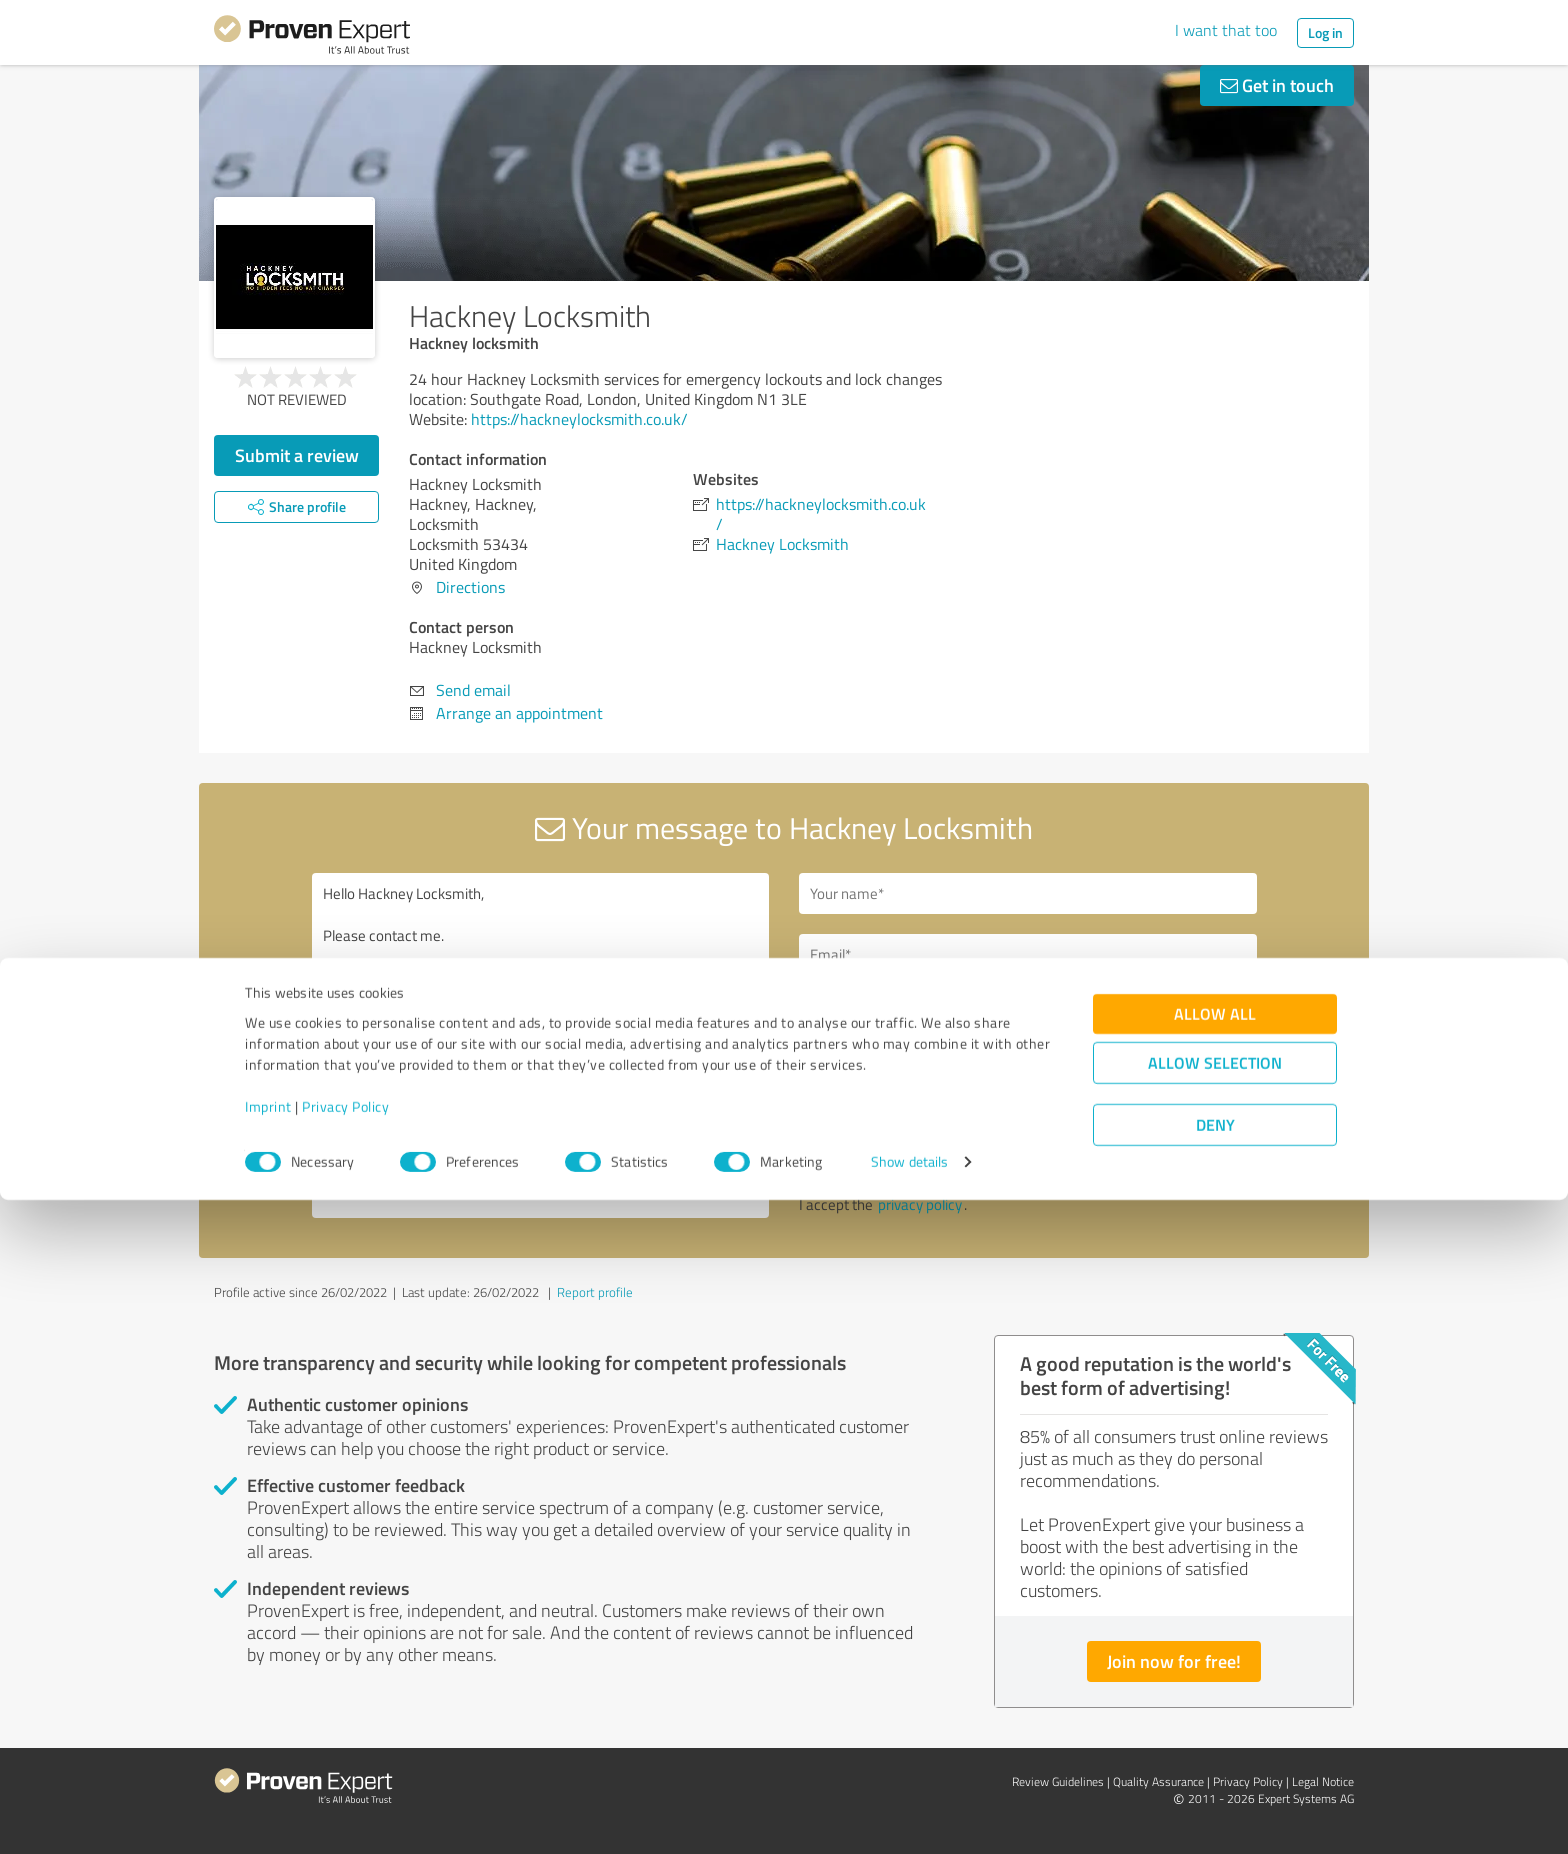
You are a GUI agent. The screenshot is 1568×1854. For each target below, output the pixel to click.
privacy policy (920, 1204)
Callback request (885, 1012)
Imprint (268, 1760)
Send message (906, 1151)
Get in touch (1277, 85)
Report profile (595, 1292)
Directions (470, 587)
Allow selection (1215, 1717)
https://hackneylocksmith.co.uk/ (579, 419)
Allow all (1215, 1668)
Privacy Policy (345, 1760)
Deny (1215, 1779)
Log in (1325, 32)
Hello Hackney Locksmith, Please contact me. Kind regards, (541, 1045)
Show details (909, 1816)
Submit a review (297, 455)
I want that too (1226, 30)
